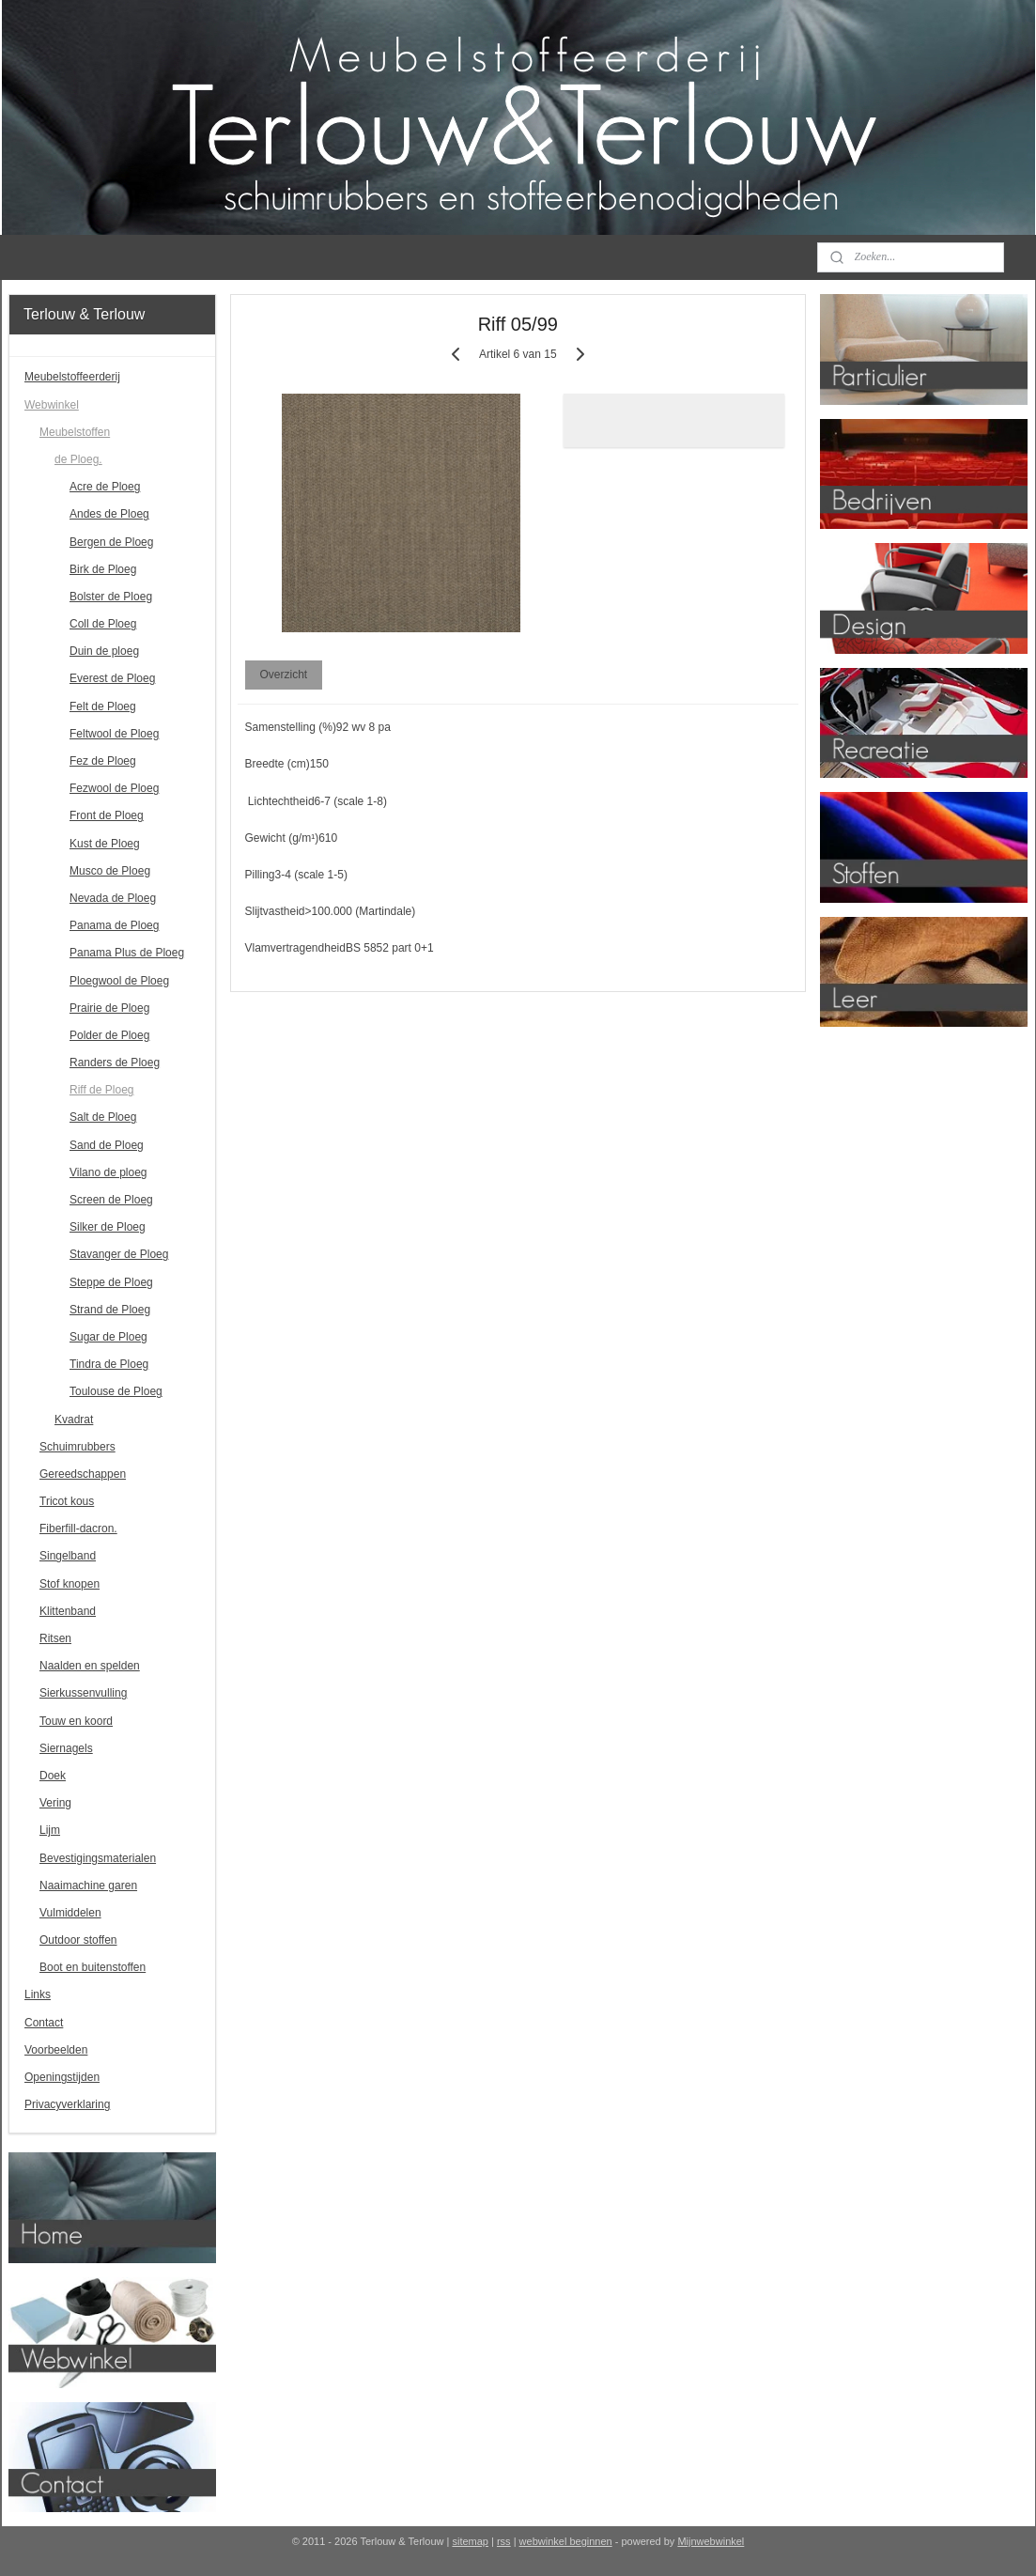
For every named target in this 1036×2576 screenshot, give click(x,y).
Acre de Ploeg (105, 486)
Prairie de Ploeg (109, 1008)
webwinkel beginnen (565, 2541)
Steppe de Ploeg (111, 1282)
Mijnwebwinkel (710, 2541)
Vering (55, 1802)
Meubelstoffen (74, 432)
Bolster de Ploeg (111, 596)
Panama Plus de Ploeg (127, 952)
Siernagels (66, 1748)
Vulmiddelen (70, 1912)
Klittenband (67, 1611)
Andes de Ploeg (109, 513)
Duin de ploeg (104, 651)
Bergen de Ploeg (111, 542)
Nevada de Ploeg (113, 898)
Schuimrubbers (77, 1446)
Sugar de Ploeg (108, 1336)
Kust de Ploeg (105, 843)
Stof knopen (69, 1584)
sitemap (470, 2541)
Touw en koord (76, 1721)
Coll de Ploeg (103, 623)
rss (504, 2541)
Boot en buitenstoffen (92, 1967)
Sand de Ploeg (107, 1145)
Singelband (67, 1555)
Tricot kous (66, 1501)
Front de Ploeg (107, 815)
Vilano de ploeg (108, 1172)
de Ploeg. (78, 459)
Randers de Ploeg (115, 1062)
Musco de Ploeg (110, 870)
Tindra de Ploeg (109, 1364)
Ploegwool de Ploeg (119, 980)
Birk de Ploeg (103, 569)
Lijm (49, 1830)
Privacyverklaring (67, 2104)
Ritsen (55, 1638)
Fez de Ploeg (103, 761)
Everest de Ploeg (112, 678)
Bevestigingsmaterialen (97, 1858)
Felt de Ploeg (103, 706)
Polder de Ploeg (109, 1035)
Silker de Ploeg (108, 1227)
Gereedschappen (82, 1474)
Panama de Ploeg (114, 925)
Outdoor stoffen (78, 1940)
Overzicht (284, 674)
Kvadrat (73, 1419)
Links (37, 1994)
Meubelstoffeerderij (72, 376)
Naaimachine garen (88, 1885)
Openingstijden (62, 2077)
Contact (43, 2022)
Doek (52, 1775)
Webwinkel (51, 404)
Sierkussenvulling (83, 1692)
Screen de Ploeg (111, 1199)
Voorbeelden (55, 2049)
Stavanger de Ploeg (119, 1254)
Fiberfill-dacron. (78, 1528)
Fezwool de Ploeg (114, 788)
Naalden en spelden (89, 1665)
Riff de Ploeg (102, 1089)
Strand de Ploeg (110, 1309)
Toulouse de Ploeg (116, 1391)
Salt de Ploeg (103, 1117)
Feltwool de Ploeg (114, 733)
